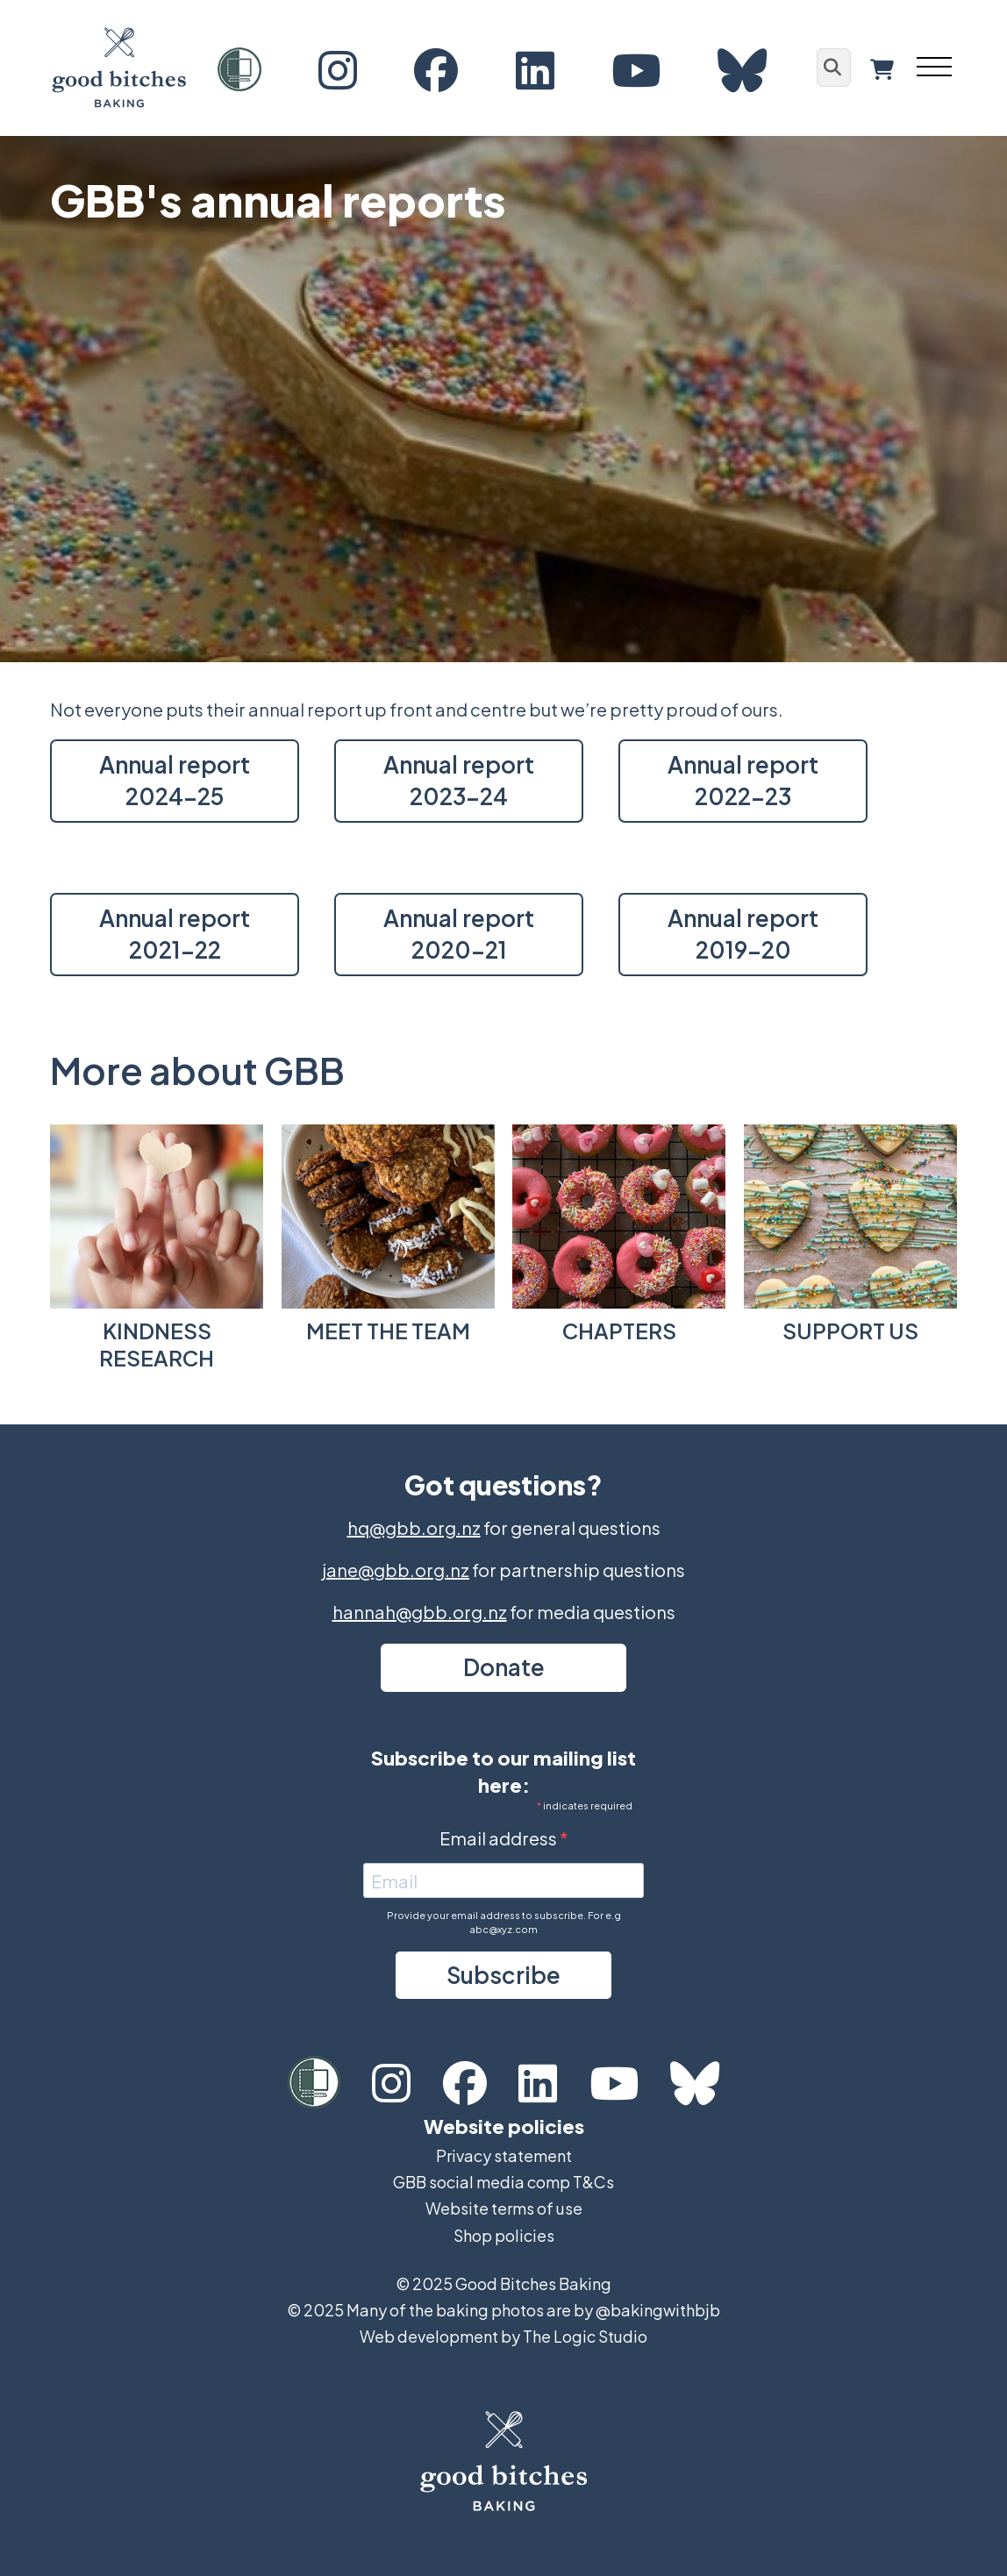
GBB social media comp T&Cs (503, 2182)
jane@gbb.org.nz (395, 1570)
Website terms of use (503, 2208)
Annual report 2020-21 (458, 933)
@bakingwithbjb (658, 2310)
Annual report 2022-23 (743, 780)
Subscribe (503, 1974)
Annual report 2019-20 (743, 933)
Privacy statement (504, 2155)
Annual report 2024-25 (174, 780)
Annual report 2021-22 (174, 933)
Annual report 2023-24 (458, 780)
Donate (504, 1666)
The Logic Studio (585, 2336)
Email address (499, 1838)
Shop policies (504, 2235)
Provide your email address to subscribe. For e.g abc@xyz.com (504, 1921)
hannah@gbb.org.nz (419, 1612)
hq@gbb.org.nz (414, 1527)
